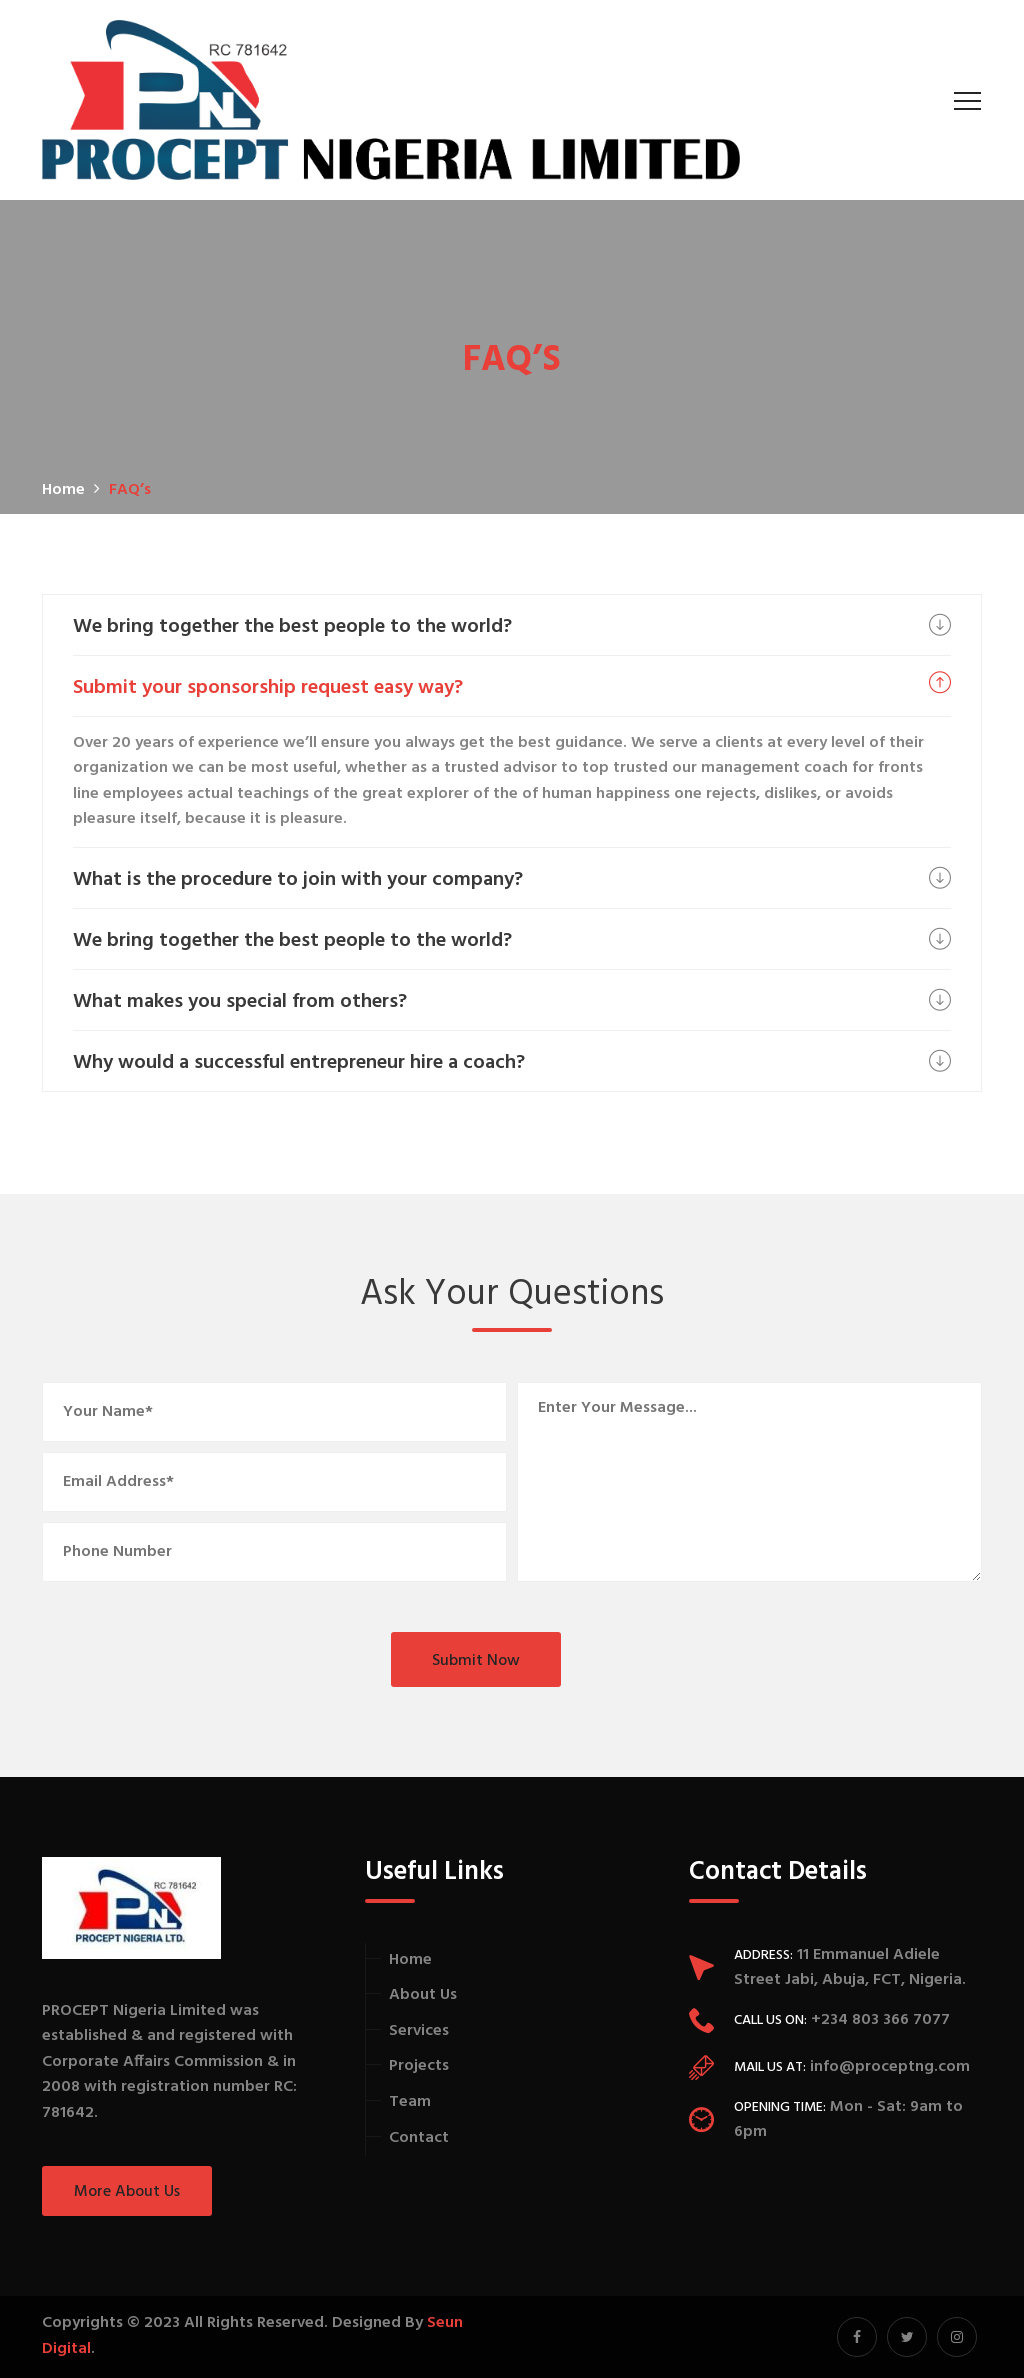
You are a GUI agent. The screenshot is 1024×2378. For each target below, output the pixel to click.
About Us (423, 1995)
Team (410, 2102)
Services (419, 2031)
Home (410, 1960)
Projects (419, 2066)
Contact (419, 2138)
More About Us (127, 2192)
